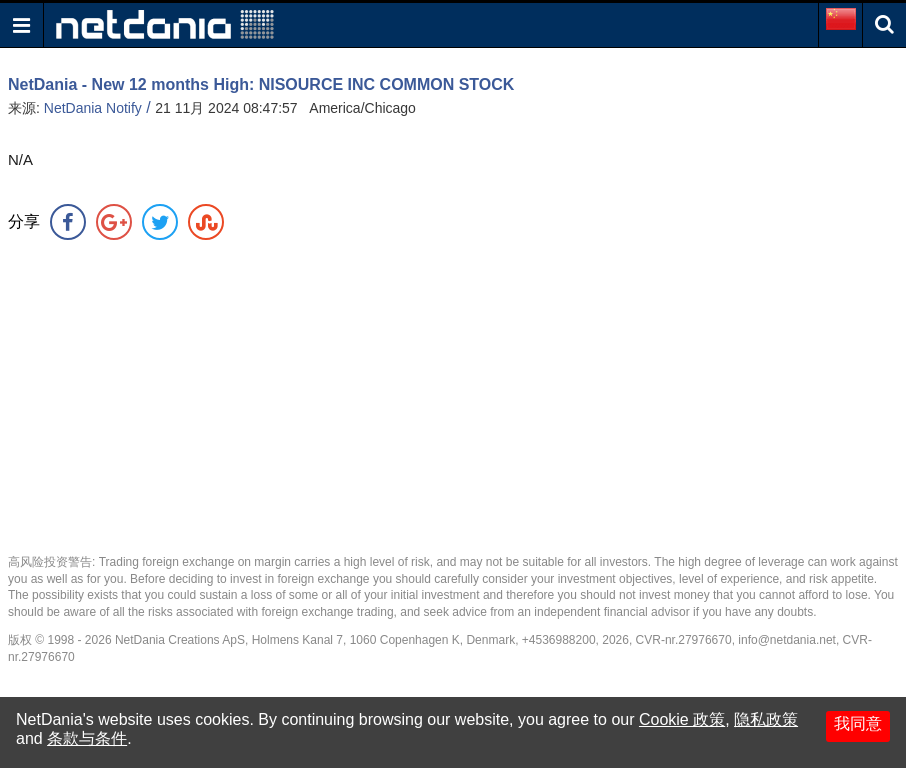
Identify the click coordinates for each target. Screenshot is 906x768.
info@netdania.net (787, 640)
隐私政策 (766, 719)
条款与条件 (87, 738)
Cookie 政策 (682, 719)
